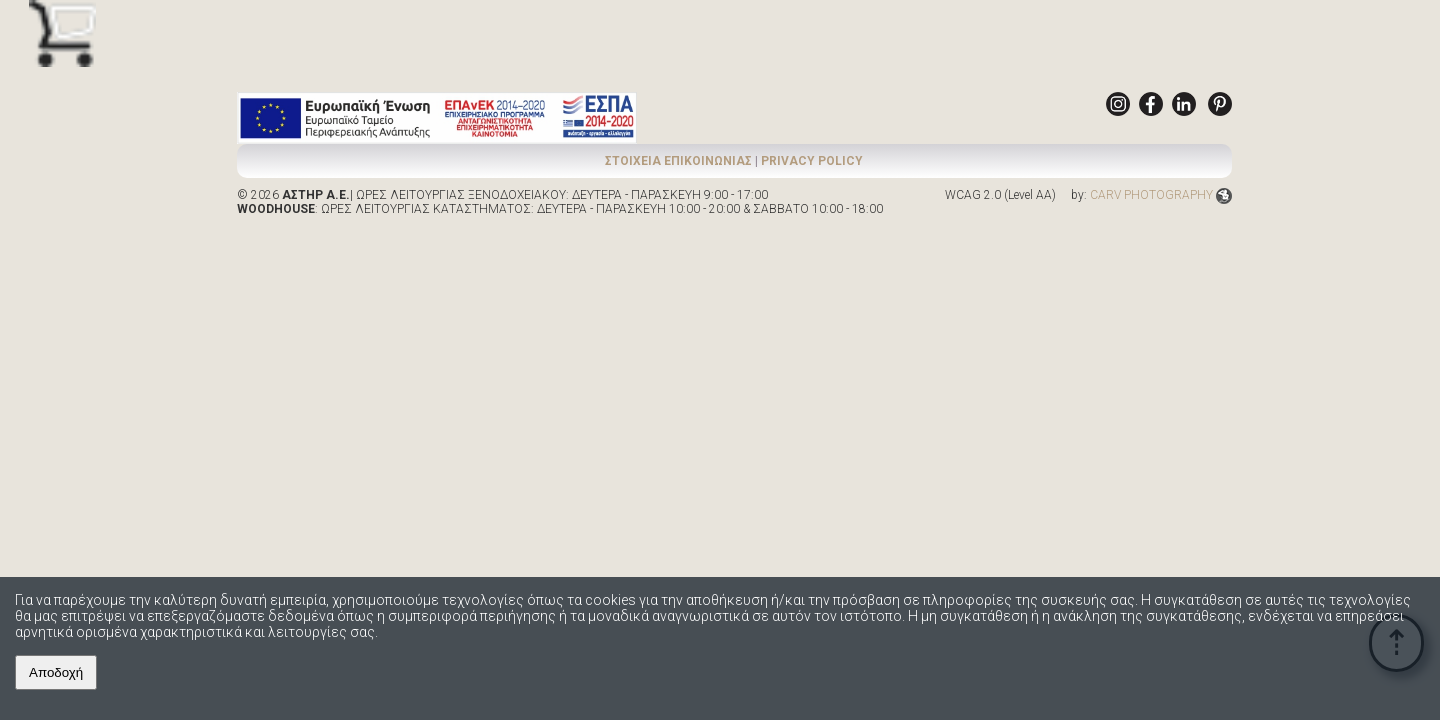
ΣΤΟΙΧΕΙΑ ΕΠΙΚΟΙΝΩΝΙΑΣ (678, 161)
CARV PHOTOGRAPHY (1161, 195)
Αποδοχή (56, 672)
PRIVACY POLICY (812, 161)
